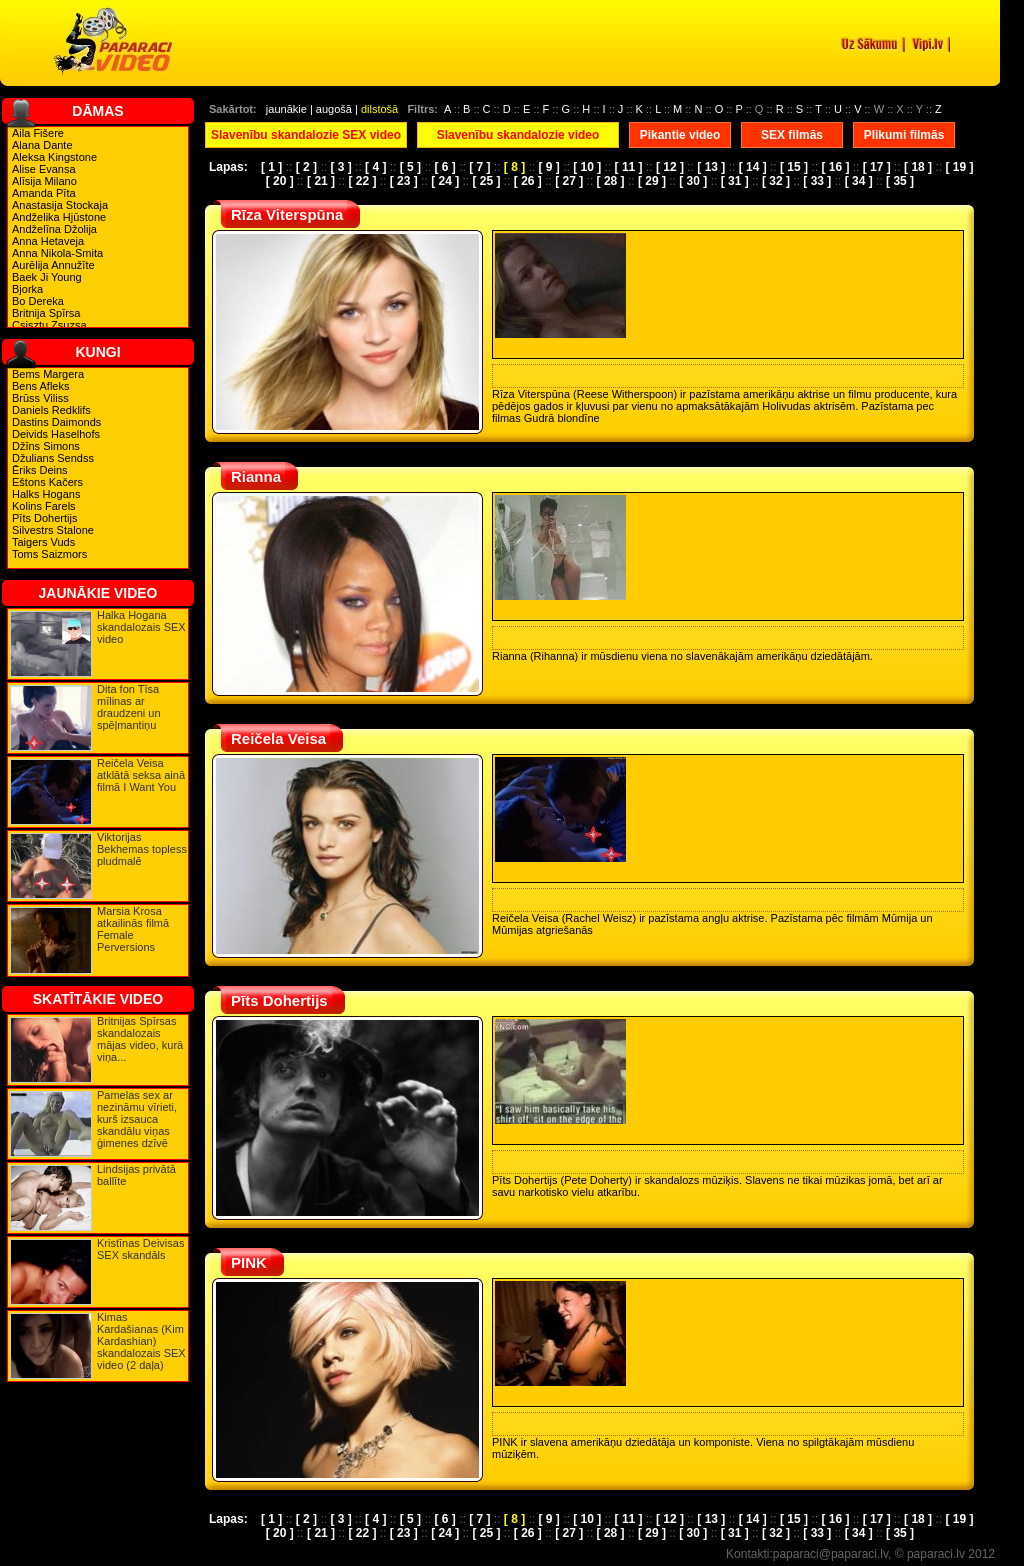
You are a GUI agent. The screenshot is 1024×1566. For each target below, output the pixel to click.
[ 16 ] (835, 167)
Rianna (256, 476)
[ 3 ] (340, 167)
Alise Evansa (44, 169)
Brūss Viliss (40, 398)
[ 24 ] (445, 181)
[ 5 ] (410, 167)
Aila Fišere (38, 133)
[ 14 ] (753, 167)
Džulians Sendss (53, 458)
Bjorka (27, 289)
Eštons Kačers (47, 482)
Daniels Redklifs (51, 410)
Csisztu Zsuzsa (49, 325)
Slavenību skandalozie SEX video (306, 135)
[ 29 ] (652, 181)
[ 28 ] (611, 181)
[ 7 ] (479, 167)
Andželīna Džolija (54, 229)
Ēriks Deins (40, 470)
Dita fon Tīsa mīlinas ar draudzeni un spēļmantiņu (129, 707)
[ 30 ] (693, 181)
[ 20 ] (280, 181)
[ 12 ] (670, 167)
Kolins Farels (44, 506)
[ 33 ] (817, 181)
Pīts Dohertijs (44, 518)
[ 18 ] (918, 167)
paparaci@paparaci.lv (830, 1554)
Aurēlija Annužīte (53, 265)
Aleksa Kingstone (54, 157)
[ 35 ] (900, 181)
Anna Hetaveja (48, 241)
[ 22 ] (362, 181)
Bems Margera (48, 374)
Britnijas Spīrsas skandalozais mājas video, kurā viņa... (140, 1039)
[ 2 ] (306, 167)
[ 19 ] (959, 167)
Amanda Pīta (44, 193)
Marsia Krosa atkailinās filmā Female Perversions (133, 929)
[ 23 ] (404, 181)
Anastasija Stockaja (60, 205)
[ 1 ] (271, 167)
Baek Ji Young (47, 277)
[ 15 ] (794, 167)
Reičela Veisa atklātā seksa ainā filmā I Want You (141, 775)
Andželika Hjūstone (59, 217)
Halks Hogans (46, 494)
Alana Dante (42, 145)
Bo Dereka (38, 301)
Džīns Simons (46, 446)
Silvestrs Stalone (53, 530)
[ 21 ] (321, 181)
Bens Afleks (40, 386)
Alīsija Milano (44, 181)
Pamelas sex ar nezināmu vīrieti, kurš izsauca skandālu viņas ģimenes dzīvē (137, 1119)
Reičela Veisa (278, 738)
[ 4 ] (375, 167)
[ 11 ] (629, 167)
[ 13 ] (711, 167)
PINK (249, 1262)
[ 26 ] (528, 181)
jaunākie (286, 109)
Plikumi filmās (904, 135)
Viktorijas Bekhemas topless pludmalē (142, 849)
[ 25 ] (486, 181)
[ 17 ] (877, 167)
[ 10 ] (587, 167)
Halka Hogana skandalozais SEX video (141, 627)
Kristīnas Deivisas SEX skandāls (140, 1249)
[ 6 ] (444, 167)
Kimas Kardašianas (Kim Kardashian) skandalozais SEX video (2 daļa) (141, 1341)
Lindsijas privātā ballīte (136, 1175)
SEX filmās (792, 135)
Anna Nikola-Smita (57, 253)
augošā (334, 109)
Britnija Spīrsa (46, 313)
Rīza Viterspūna (287, 214)
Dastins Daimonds (56, 422)
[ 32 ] (776, 181)
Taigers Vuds (43, 542)
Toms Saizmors (49, 554)
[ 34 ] (859, 181)
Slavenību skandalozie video (518, 135)
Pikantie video (680, 135)
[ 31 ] (735, 181)
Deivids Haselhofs (56, 434)
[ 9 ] (549, 167)
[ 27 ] (569, 181)
